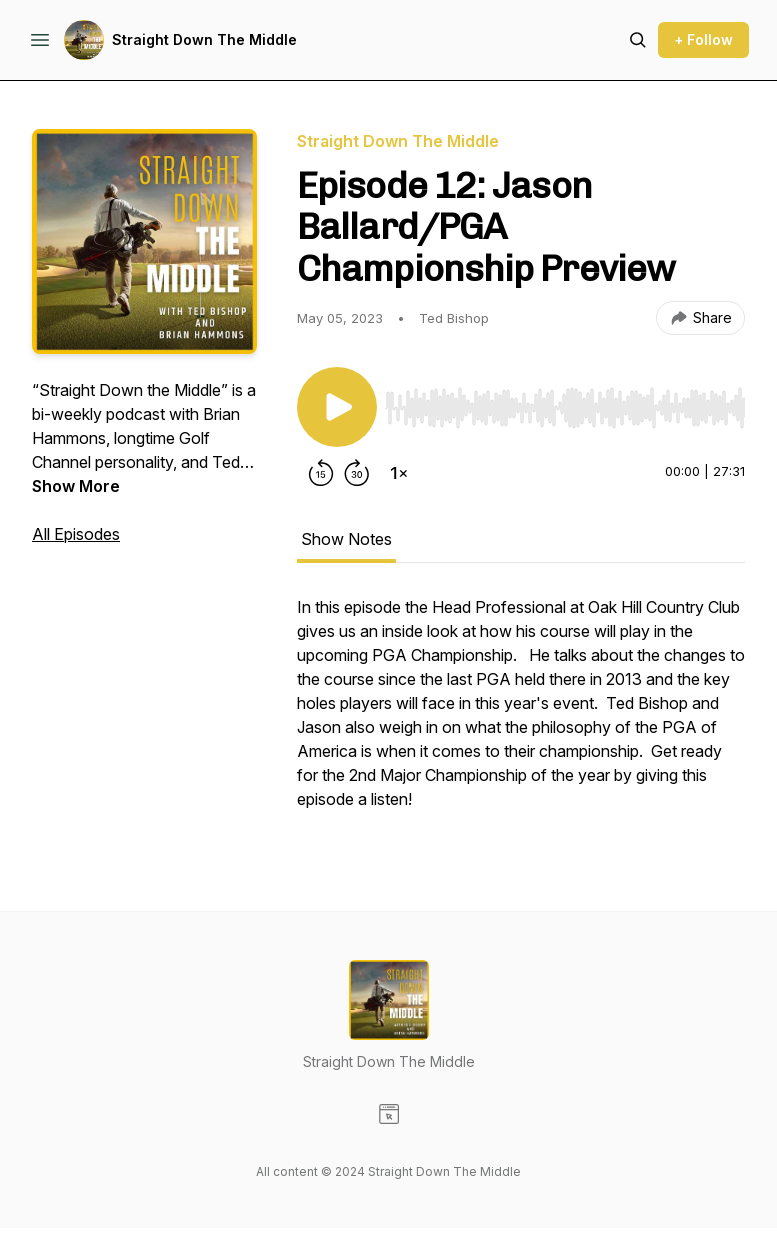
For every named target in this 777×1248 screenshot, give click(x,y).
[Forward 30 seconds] (357, 473)
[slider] (565, 408)
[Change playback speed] (399, 473)
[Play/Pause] (337, 407)
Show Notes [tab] (346, 539)
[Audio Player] (565, 402)
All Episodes (76, 534)
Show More (76, 486)
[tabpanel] (521, 713)
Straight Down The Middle (204, 39)
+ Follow (703, 39)
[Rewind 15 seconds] (321, 473)
